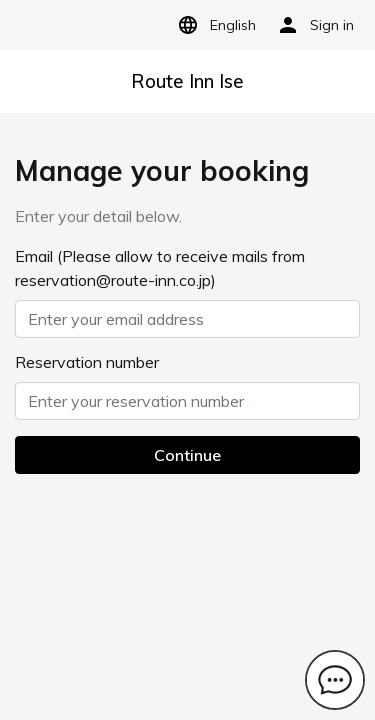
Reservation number (87, 362)
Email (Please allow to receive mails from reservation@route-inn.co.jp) (160, 268)
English (213, 25)
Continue (187, 455)
